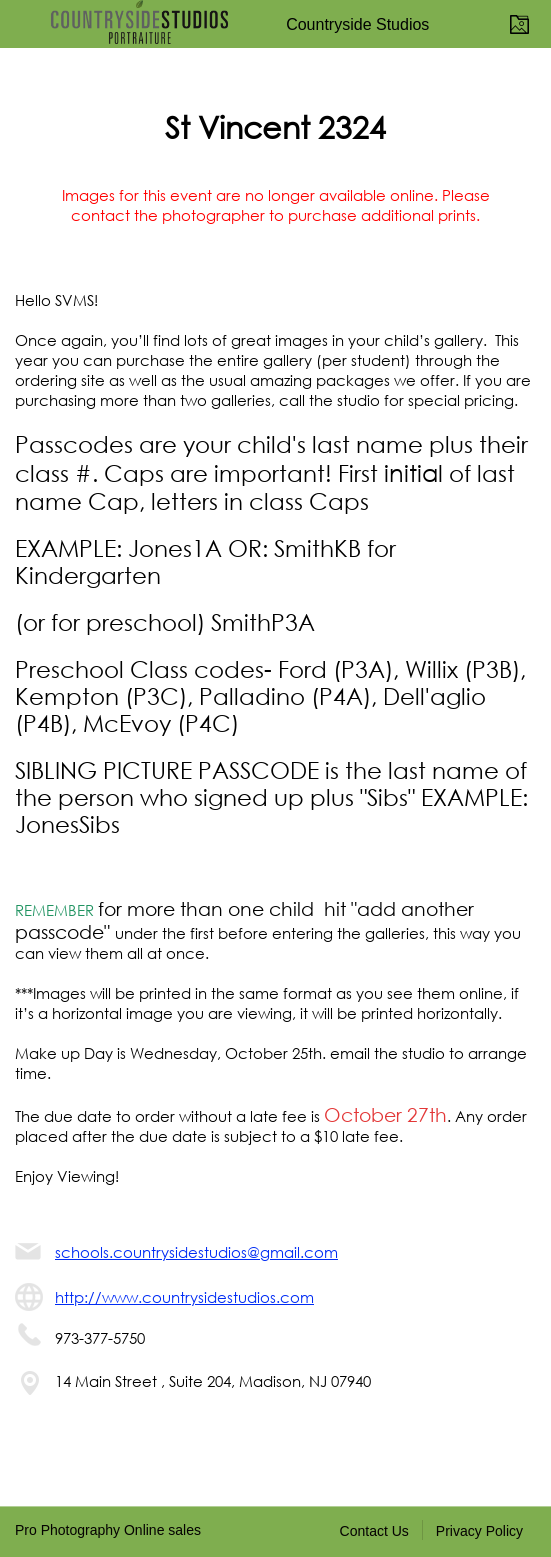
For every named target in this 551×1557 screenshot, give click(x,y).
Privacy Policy (479, 1531)
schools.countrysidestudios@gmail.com (196, 1252)
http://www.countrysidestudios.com (184, 1297)
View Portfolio (523, 24)
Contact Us (374, 1531)
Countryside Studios (357, 24)
